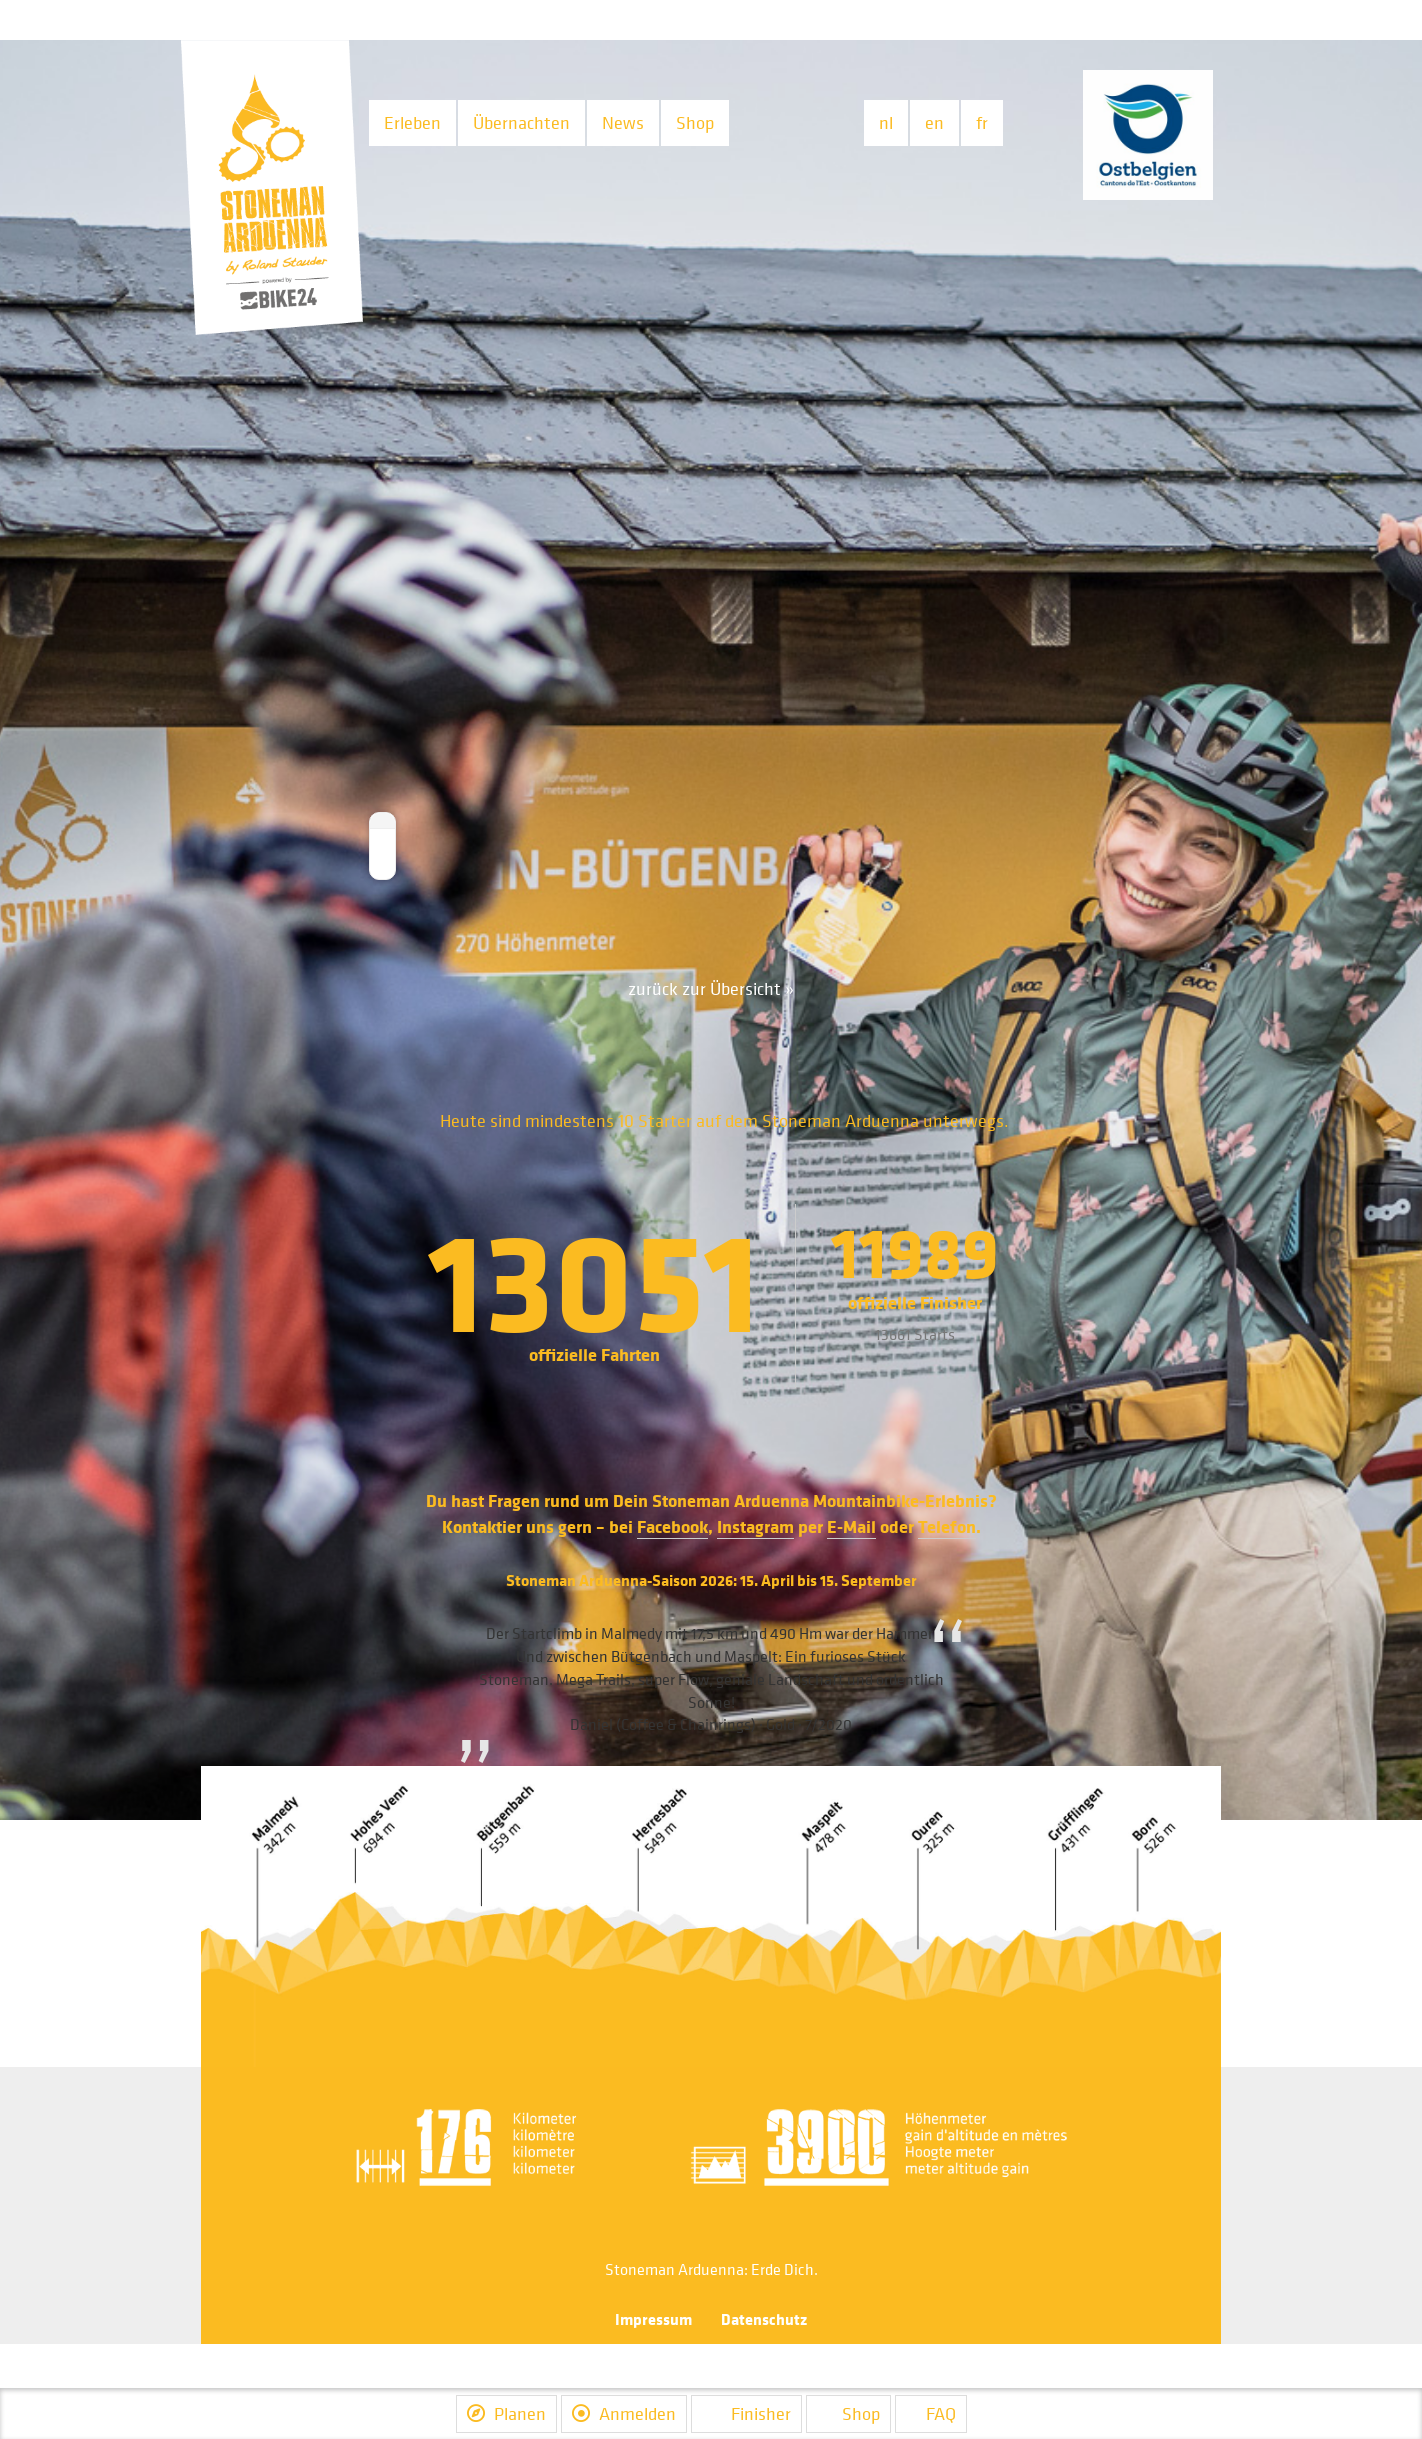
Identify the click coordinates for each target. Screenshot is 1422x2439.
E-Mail (851, 1526)
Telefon (947, 1526)
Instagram (755, 1526)
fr (982, 122)
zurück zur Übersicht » (711, 988)
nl (886, 122)
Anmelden (624, 2413)
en (934, 122)
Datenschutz (764, 2319)
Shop (695, 122)
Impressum (653, 2319)
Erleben (412, 122)
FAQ (931, 2413)
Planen (506, 2413)
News (623, 122)
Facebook (672, 1526)
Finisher (746, 2413)
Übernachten (521, 122)
